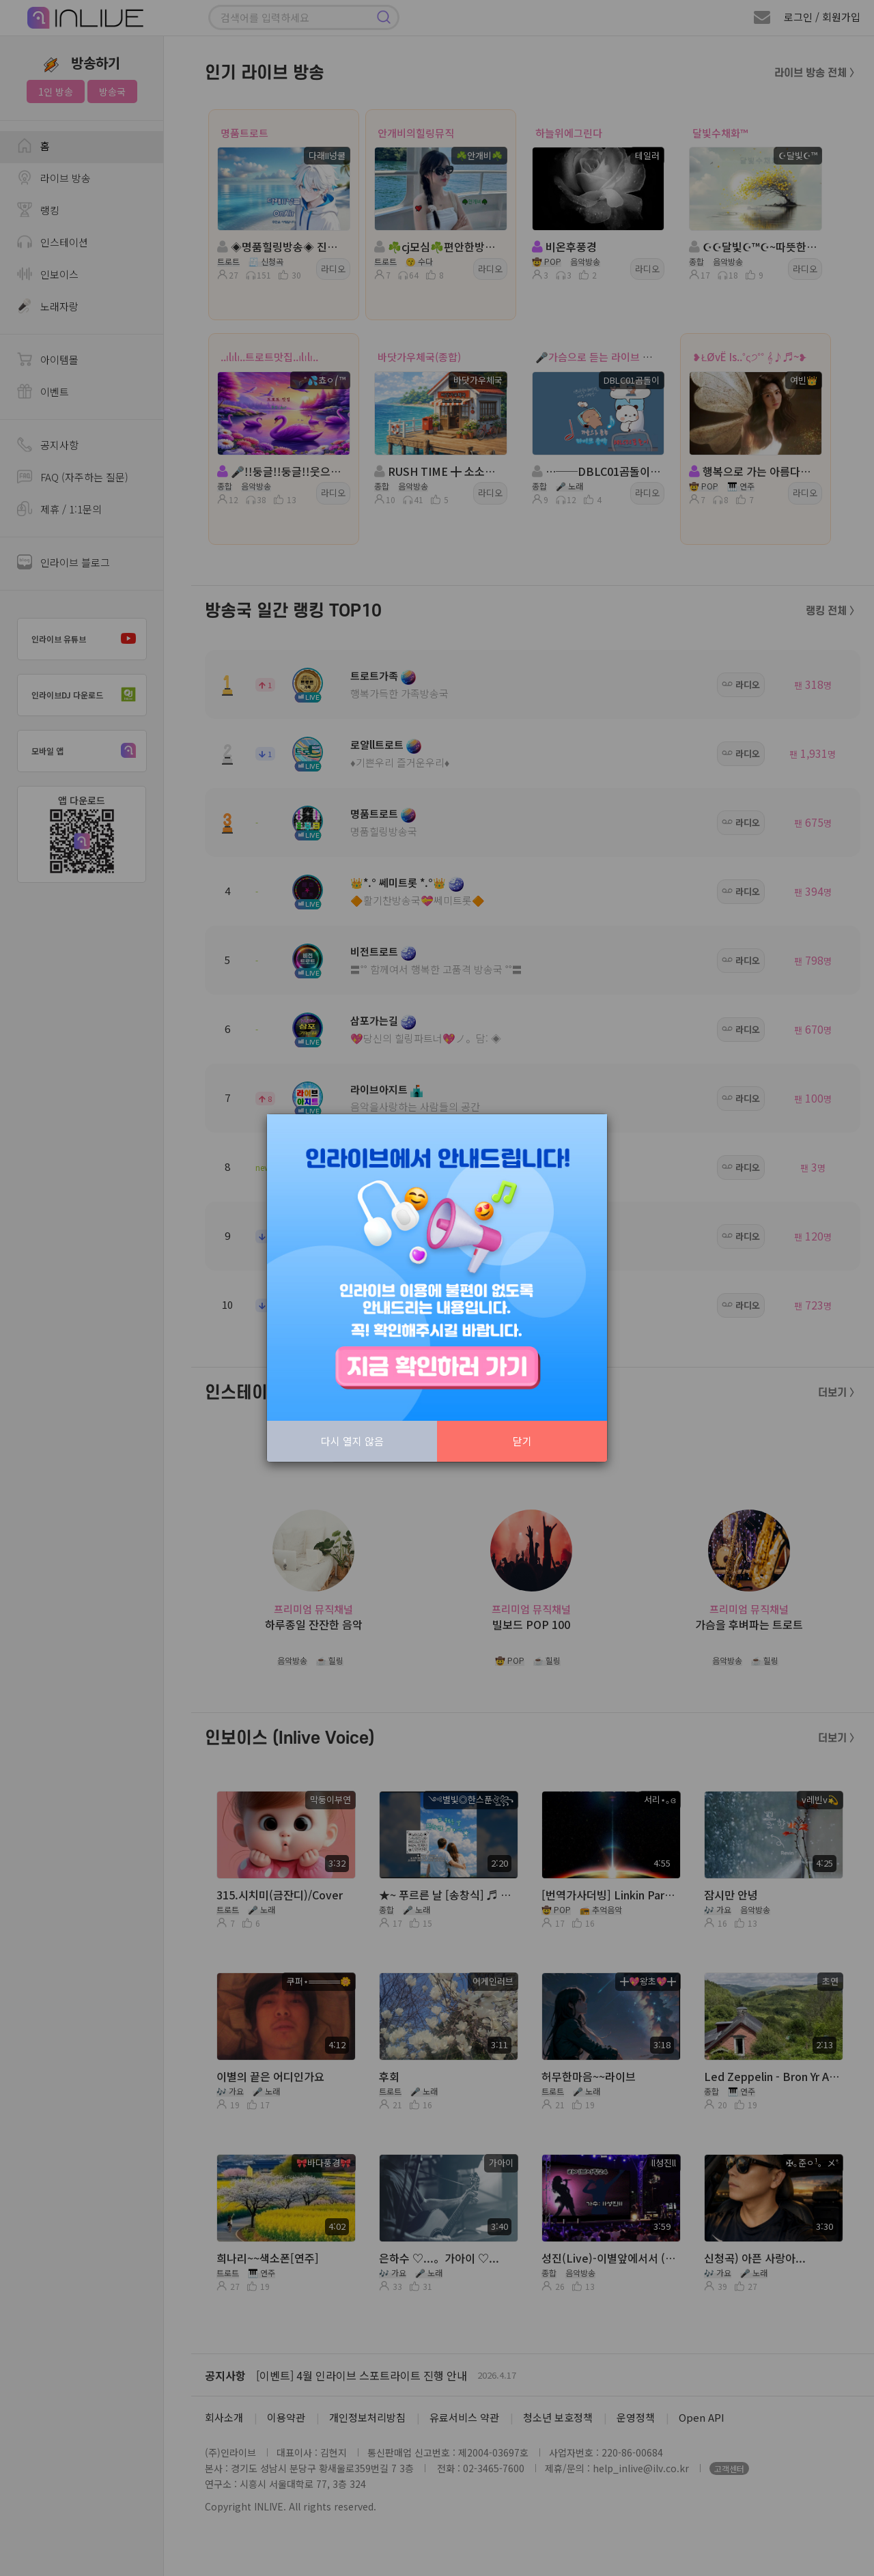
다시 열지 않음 (352, 1441)
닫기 (522, 1441)
